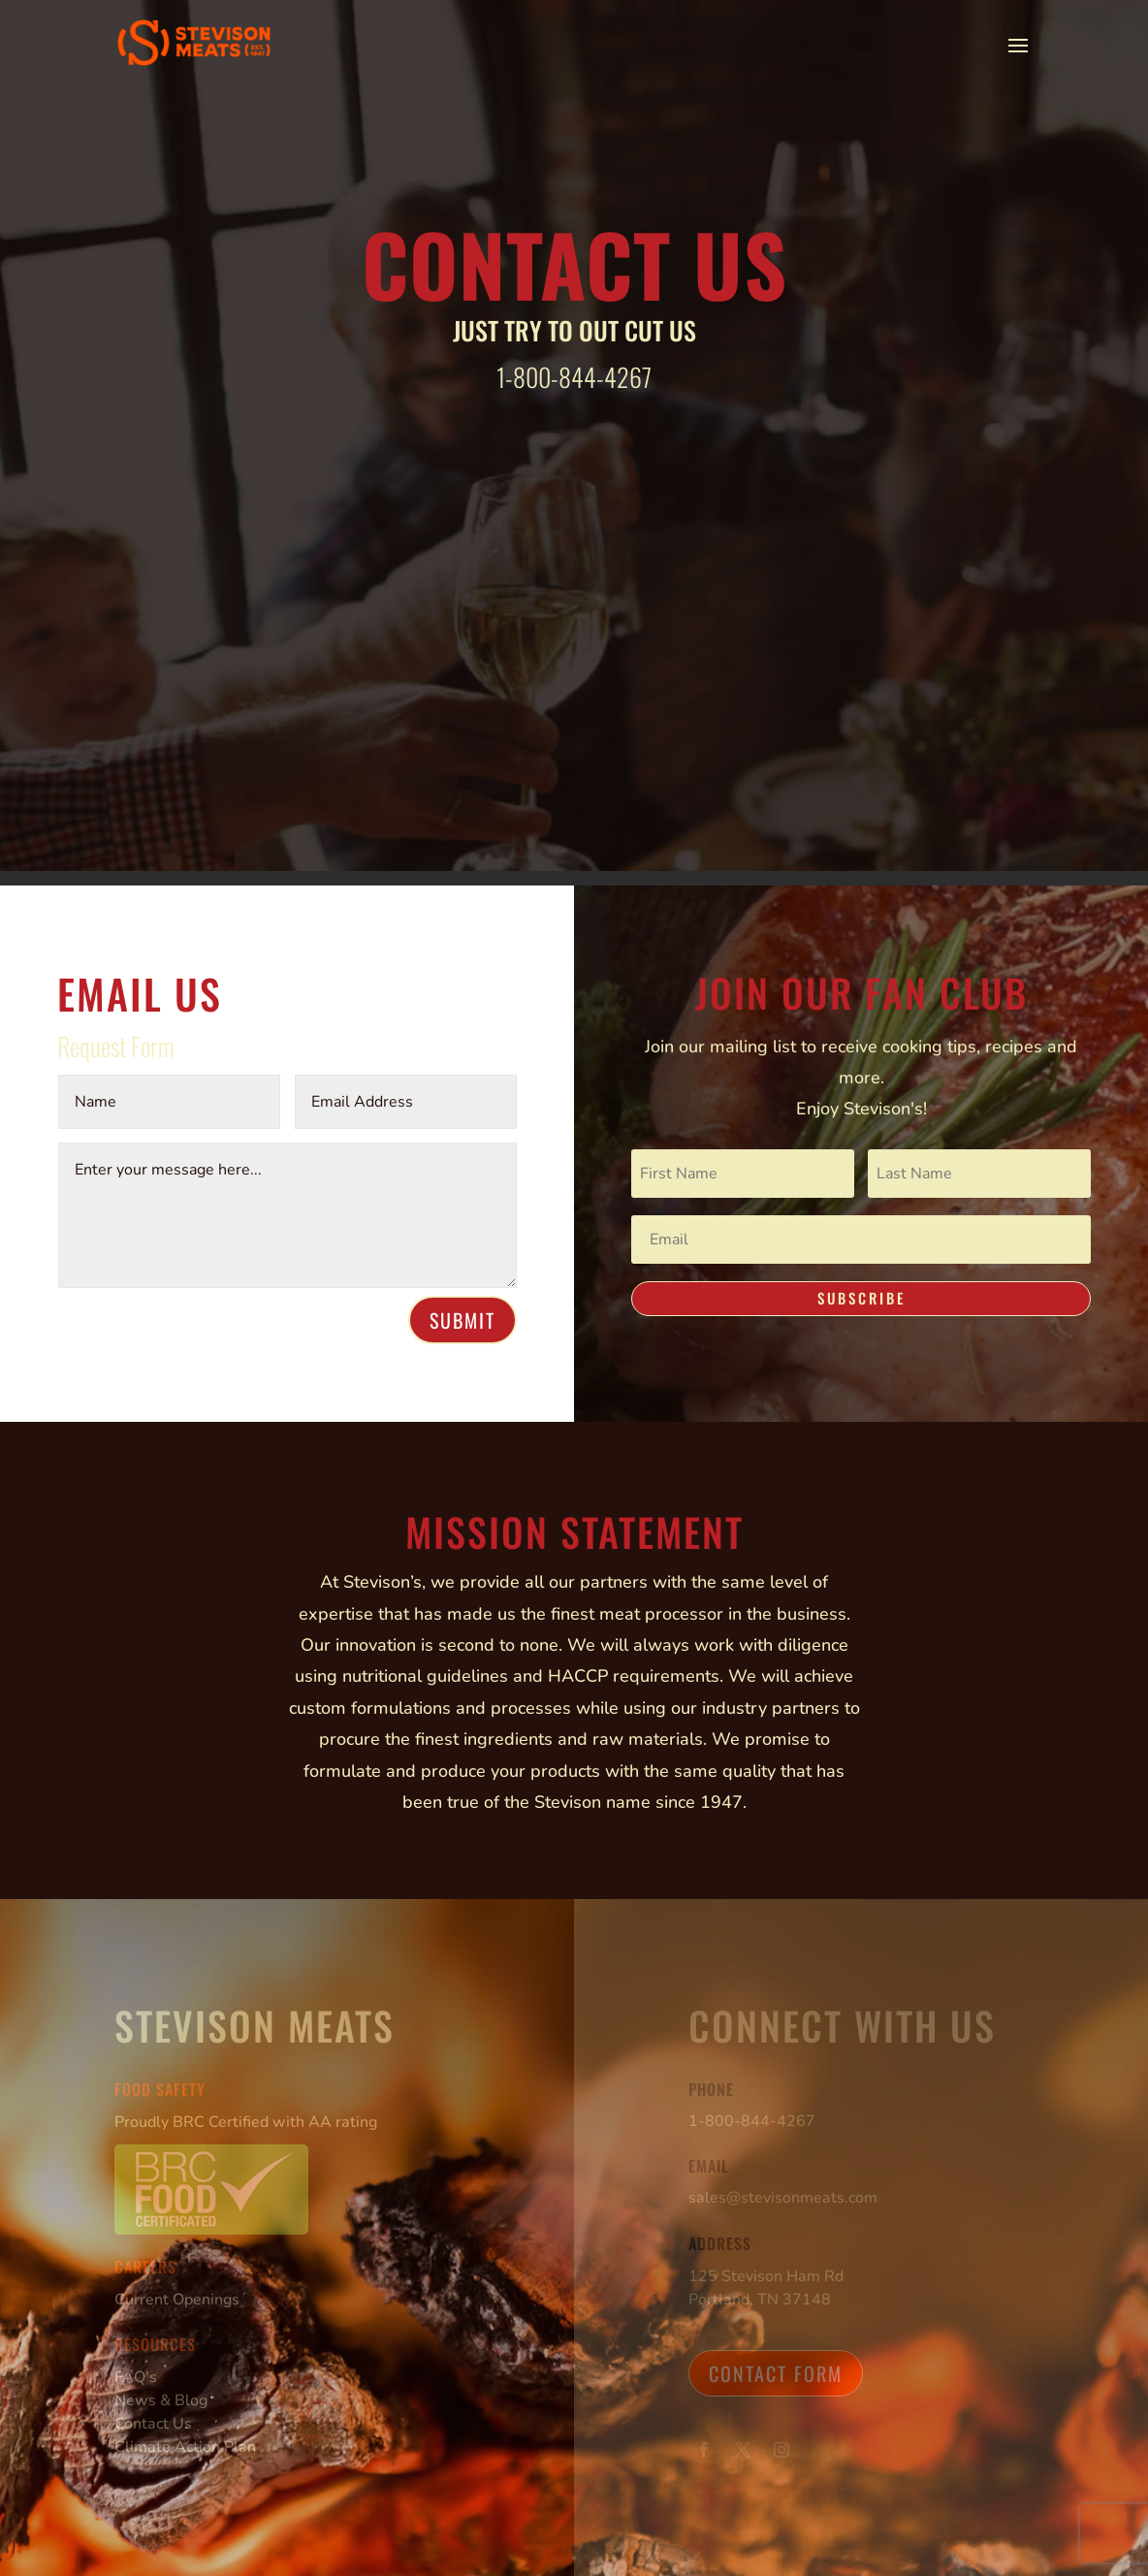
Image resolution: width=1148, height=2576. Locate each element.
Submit (462, 1320)
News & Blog (160, 2400)
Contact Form (776, 2373)
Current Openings (176, 2299)
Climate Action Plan (185, 2447)
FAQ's (135, 2377)
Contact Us (153, 2423)
